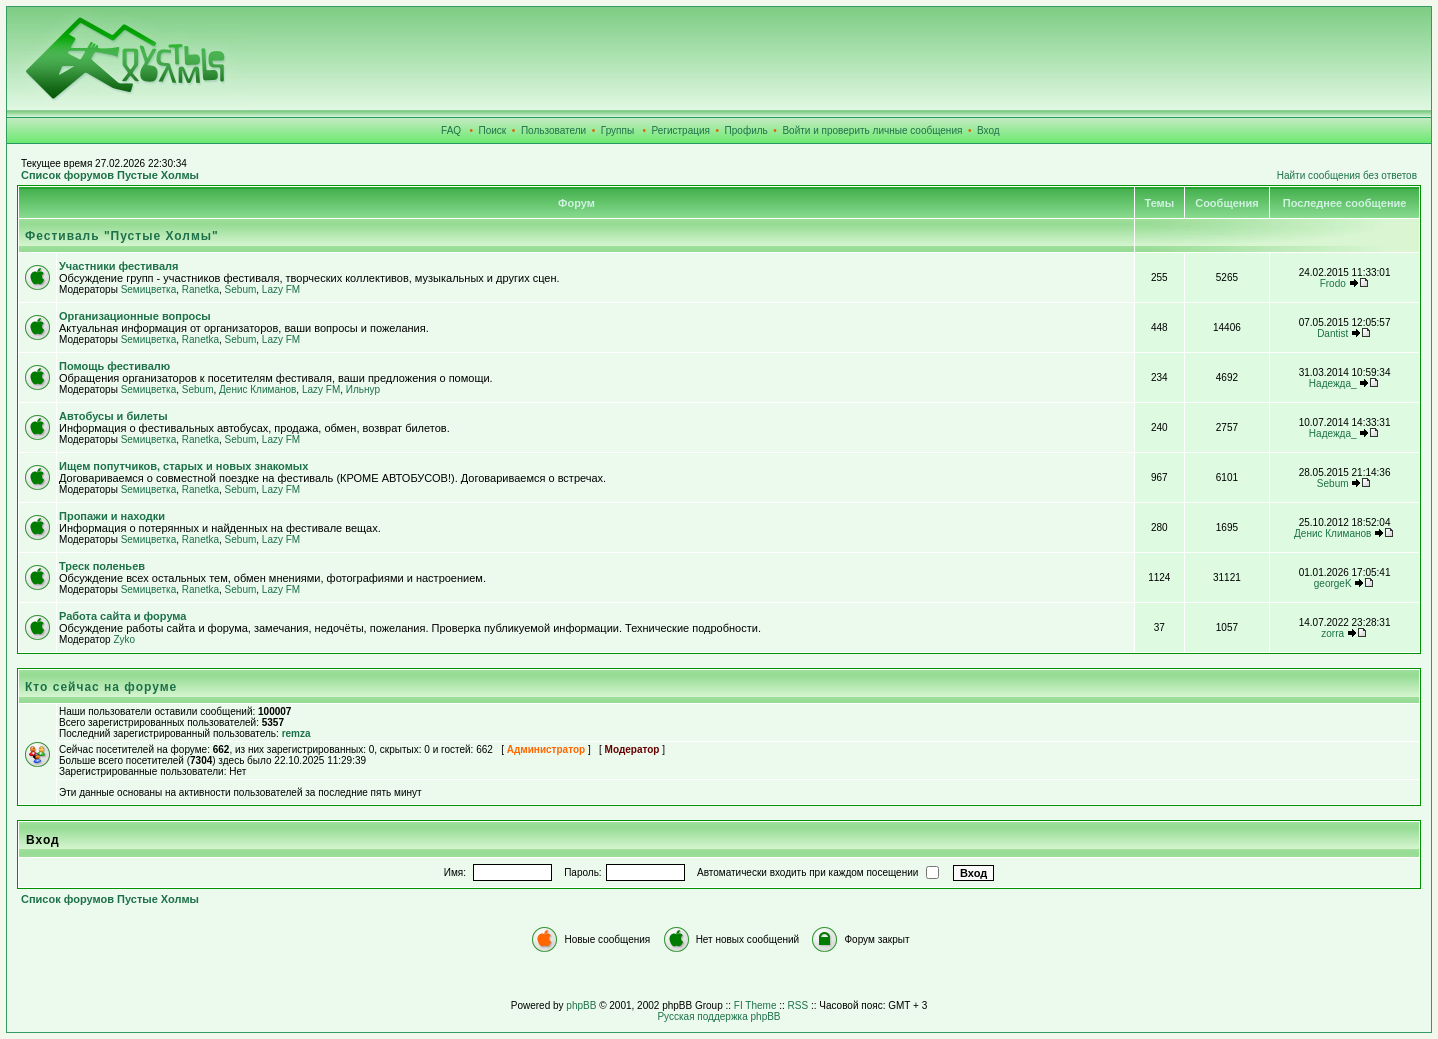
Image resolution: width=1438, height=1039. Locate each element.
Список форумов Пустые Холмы (110, 175)
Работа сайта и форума (122, 616)
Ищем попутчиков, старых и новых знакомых (183, 466)
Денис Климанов (257, 389)
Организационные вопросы (135, 316)
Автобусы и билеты (113, 416)
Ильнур (363, 389)
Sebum (241, 289)
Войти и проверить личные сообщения (872, 130)
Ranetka (200, 289)
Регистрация (681, 130)
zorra (1332, 633)
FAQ (451, 130)
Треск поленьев (102, 566)
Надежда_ (1333, 383)
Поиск (493, 130)
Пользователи (553, 130)
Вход (988, 130)
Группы (617, 130)
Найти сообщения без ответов (1347, 175)
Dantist (1332, 333)
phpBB (581, 1005)
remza (296, 733)
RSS (798, 1005)
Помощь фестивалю (114, 366)
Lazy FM (281, 289)
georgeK (1333, 583)
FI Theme (755, 1005)
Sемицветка (149, 289)
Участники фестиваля (118, 266)
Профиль (746, 130)
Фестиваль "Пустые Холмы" (122, 236)
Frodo (1333, 283)
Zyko (124, 639)
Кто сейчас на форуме (101, 687)
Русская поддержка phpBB (718, 1016)
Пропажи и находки (112, 516)
